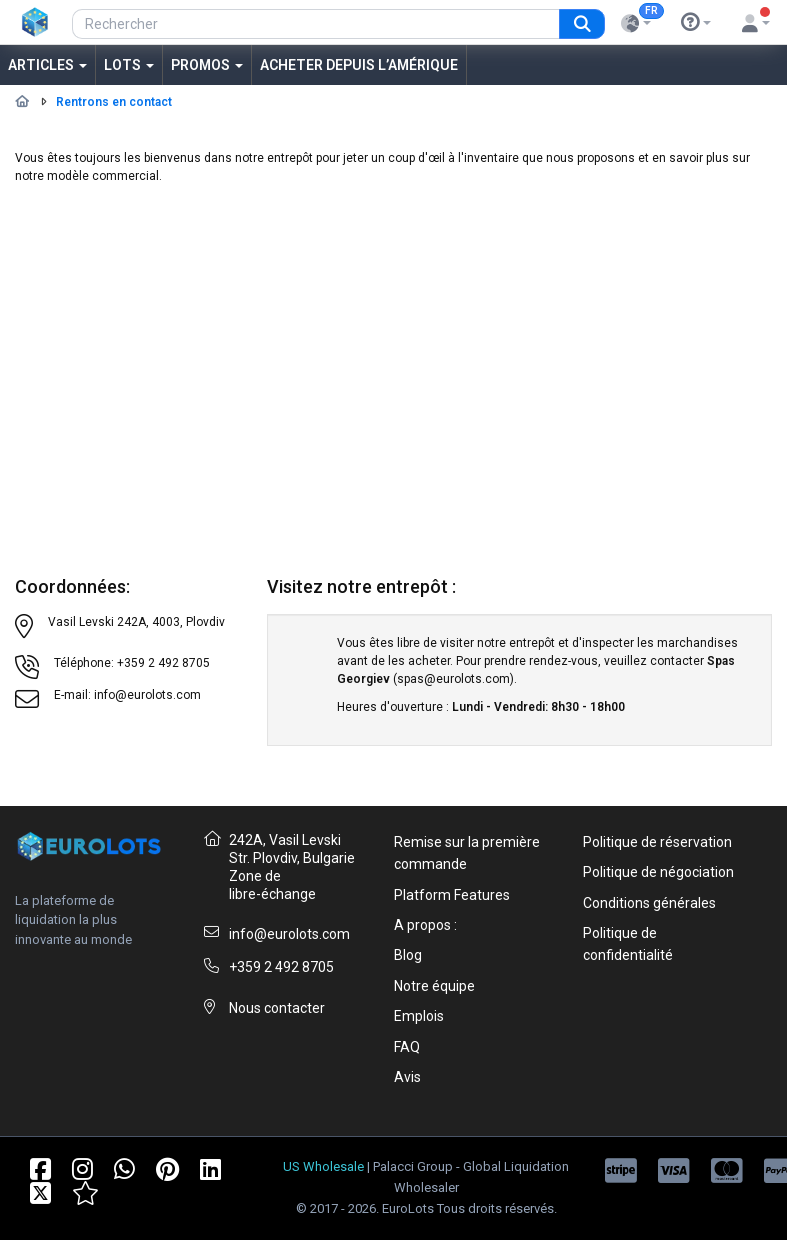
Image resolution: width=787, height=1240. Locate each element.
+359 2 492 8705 (281, 967)
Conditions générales (649, 903)
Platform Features (452, 895)
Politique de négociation (658, 872)
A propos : (425, 925)
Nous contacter (277, 1008)
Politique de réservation (657, 842)
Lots (129, 65)
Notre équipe (434, 986)
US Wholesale (323, 1166)
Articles (47, 65)
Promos (207, 65)
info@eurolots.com (147, 695)
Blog (408, 955)
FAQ (407, 1047)
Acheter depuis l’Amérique (359, 65)
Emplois (419, 1016)
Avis (407, 1077)
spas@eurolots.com (453, 679)
